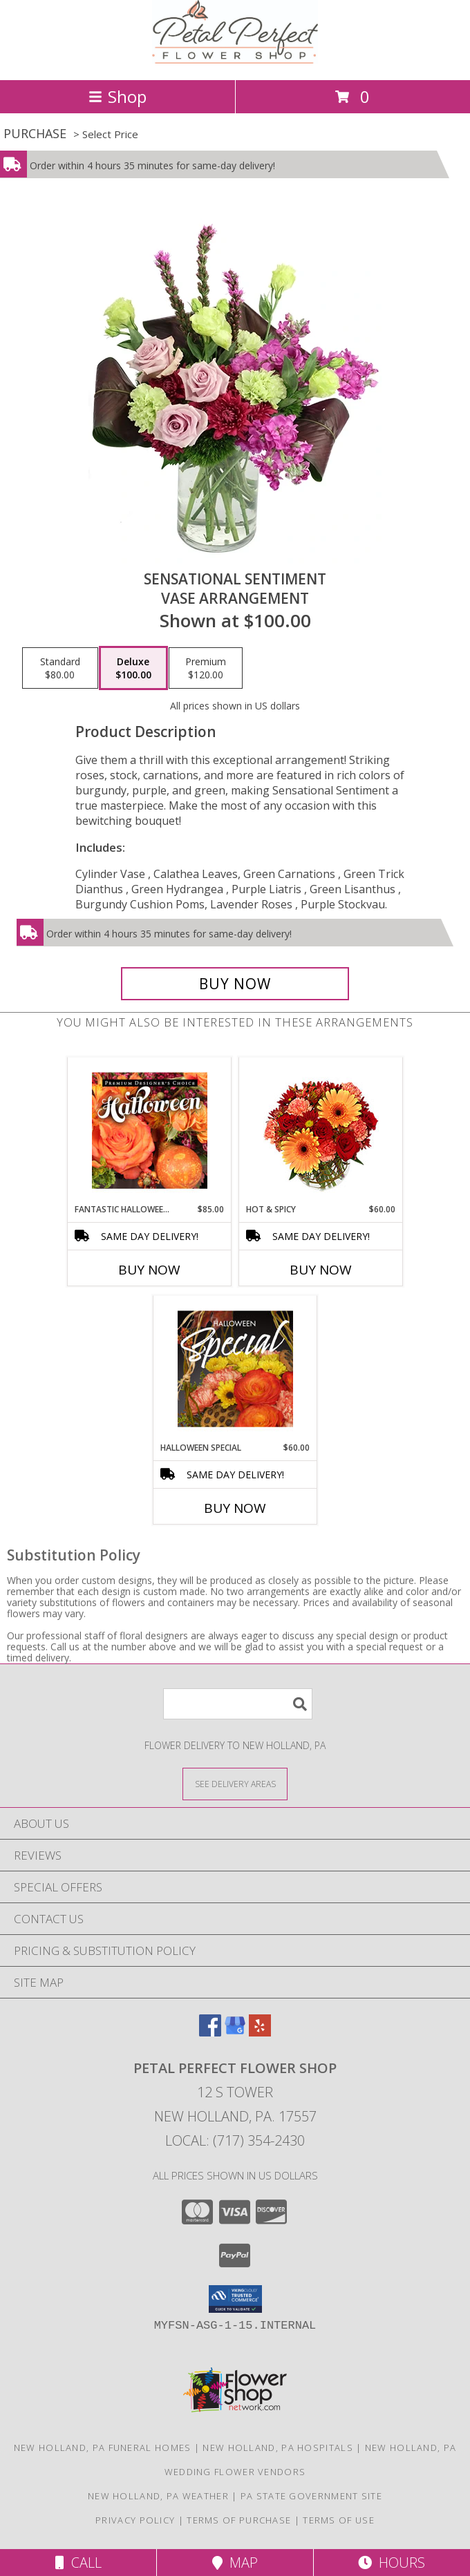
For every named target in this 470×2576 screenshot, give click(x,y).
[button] (235, 2299)
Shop (117, 96)
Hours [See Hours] (391, 2562)
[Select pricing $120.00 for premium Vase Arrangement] (205, 668)
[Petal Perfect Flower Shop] (235, 59)
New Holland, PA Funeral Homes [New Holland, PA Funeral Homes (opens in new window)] (102, 2447)
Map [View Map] (235, 2562)
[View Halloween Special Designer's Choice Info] (235, 1368)
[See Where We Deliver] (235, 1783)
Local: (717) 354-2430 (235, 2140)
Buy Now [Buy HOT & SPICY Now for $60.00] (321, 1270)
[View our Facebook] (210, 2032)
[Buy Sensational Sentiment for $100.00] (235, 983)
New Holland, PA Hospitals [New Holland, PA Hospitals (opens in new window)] (278, 2447)
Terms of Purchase (239, 2520)
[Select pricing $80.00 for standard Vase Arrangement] (60, 668)
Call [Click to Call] (78, 2562)
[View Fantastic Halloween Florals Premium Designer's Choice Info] (149, 1130)
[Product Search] (237, 1703)
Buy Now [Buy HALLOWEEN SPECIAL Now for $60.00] (235, 1508)
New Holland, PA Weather (158, 2496)
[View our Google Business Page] (235, 2032)
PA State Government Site (311, 2496)
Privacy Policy (135, 2520)
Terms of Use (339, 2520)
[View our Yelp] (260, 2032)
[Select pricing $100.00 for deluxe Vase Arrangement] (133, 668)
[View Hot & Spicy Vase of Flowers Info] (321, 1130)
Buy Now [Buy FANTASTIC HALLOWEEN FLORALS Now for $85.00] (149, 1270)
